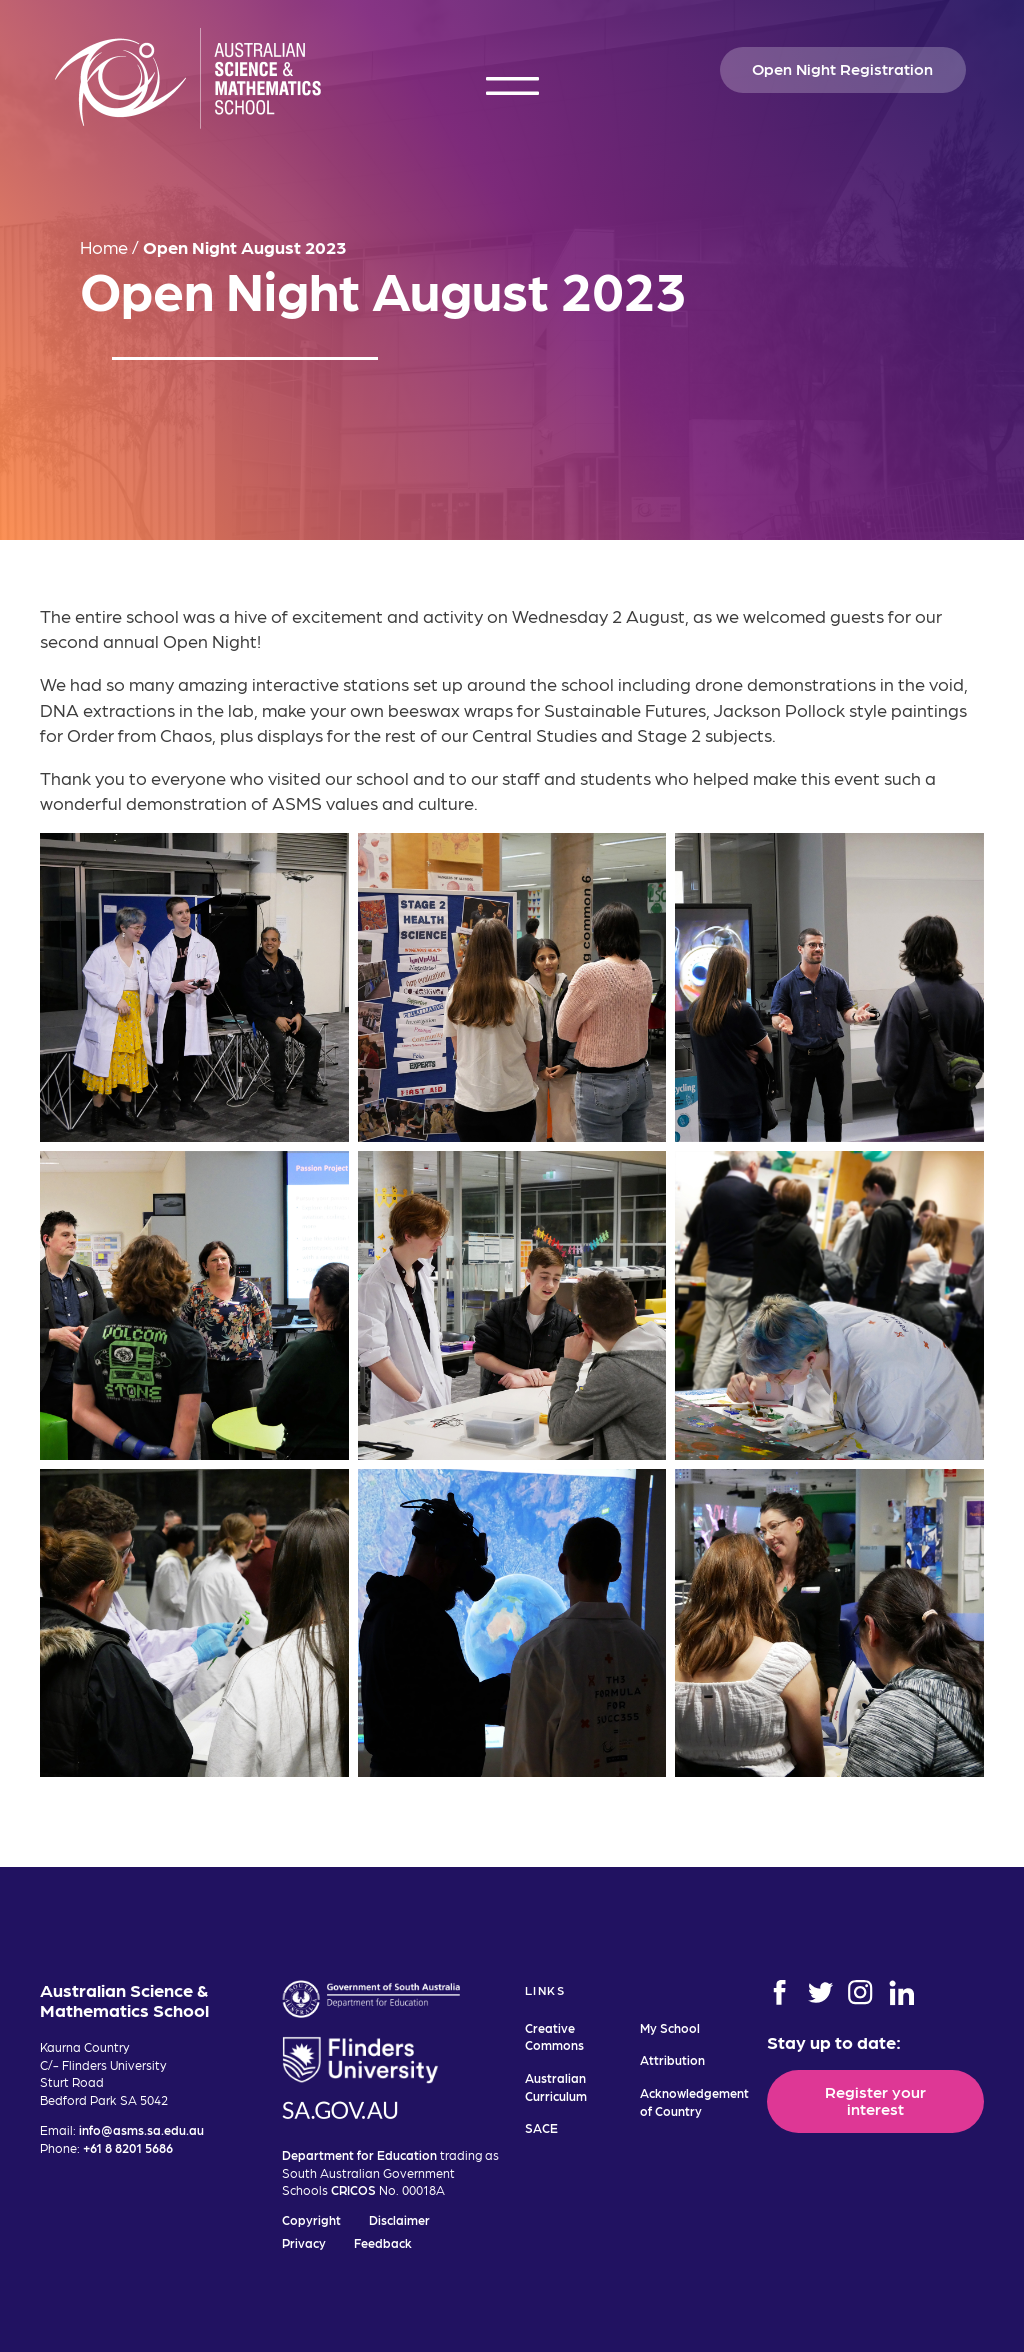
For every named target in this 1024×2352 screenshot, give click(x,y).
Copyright (311, 2219)
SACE (541, 2127)
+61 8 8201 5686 (128, 2147)
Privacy (304, 2242)
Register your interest (875, 2099)
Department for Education (359, 2154)
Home (104, 246)
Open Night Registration (842, 68)
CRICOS (353, 2189)
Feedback (383, 2242)
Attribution (672, 2059)
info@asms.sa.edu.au (141, 2129)
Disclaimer (399, 2219)
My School (670, 2027)
